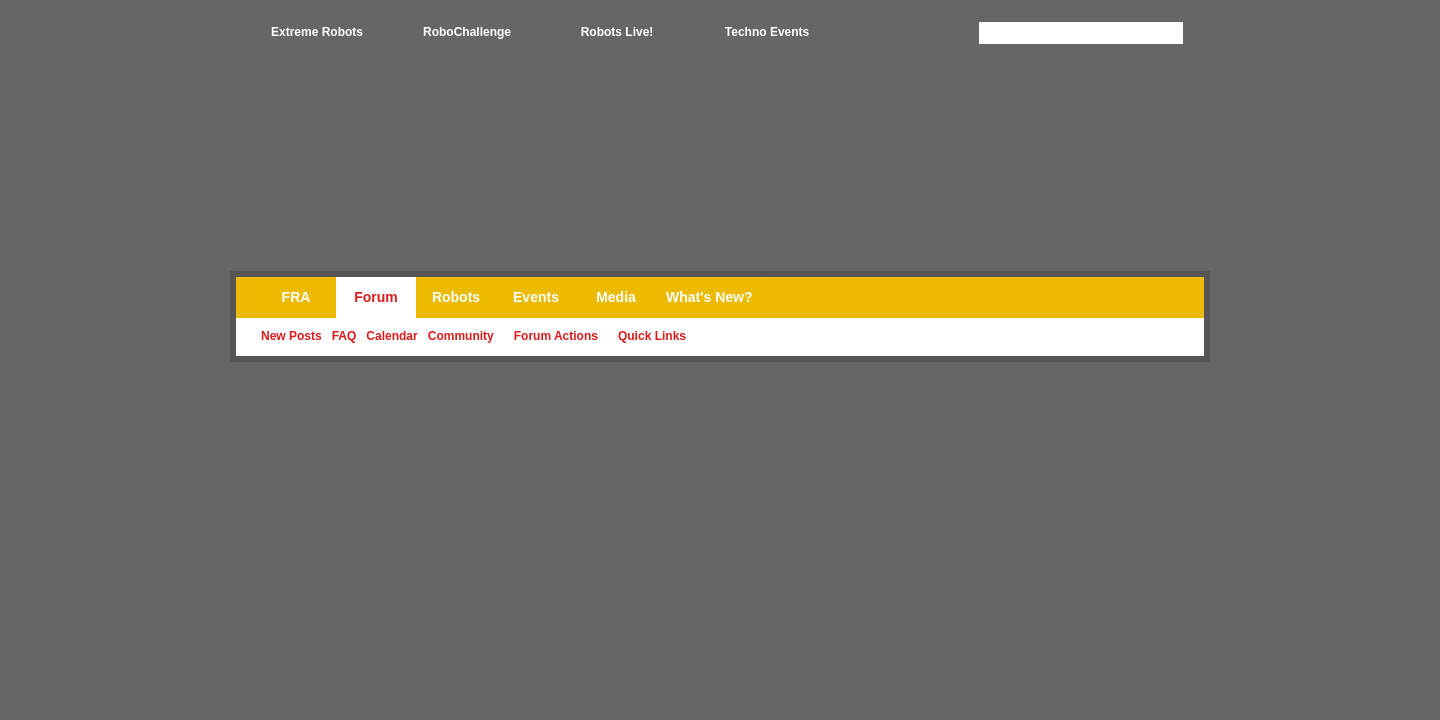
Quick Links (652, 336)
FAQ (344, 336)
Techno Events (767, 32)
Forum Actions (556, 336)
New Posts (291, 336)
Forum (376, 297)
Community (461, 336)
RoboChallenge (467, 32)
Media (616, 297)
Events (536, 297)
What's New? (709, 297)
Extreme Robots (317, 32)
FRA (296, 297)
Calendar (391, 336)
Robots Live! (617, 32)
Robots (456, 297)
